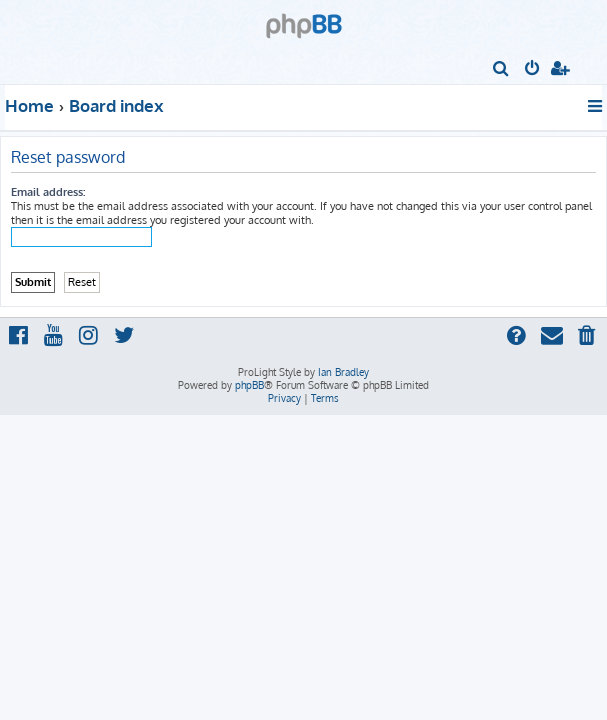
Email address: (48, 192)
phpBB (249, 385)
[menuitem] (501, 70)
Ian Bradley (343, 372)
